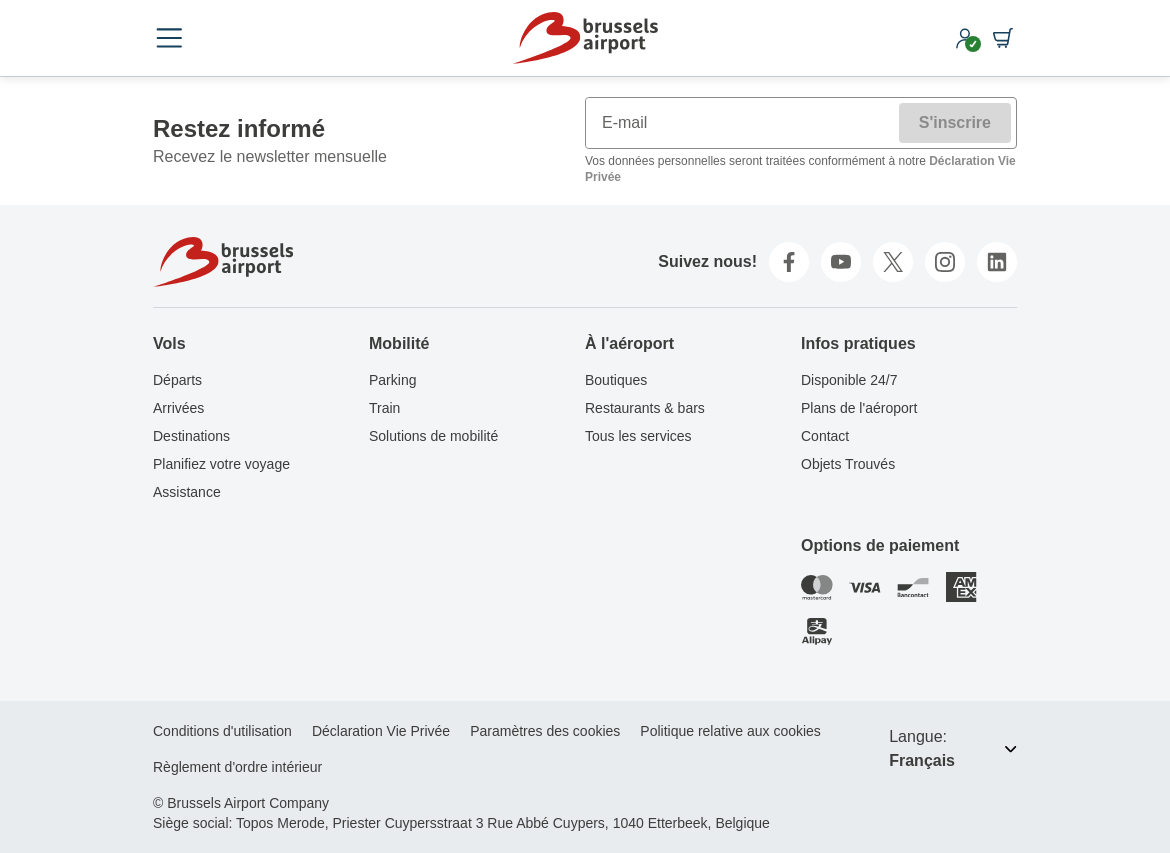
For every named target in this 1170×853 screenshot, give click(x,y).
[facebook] (789, 262)
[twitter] (893, 262)
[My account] (965, 38)
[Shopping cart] (1003, 38)
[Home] (585, 38)
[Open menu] (169, 38)
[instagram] (945, 262)
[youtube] (841, 262)
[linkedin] (997, 262)
